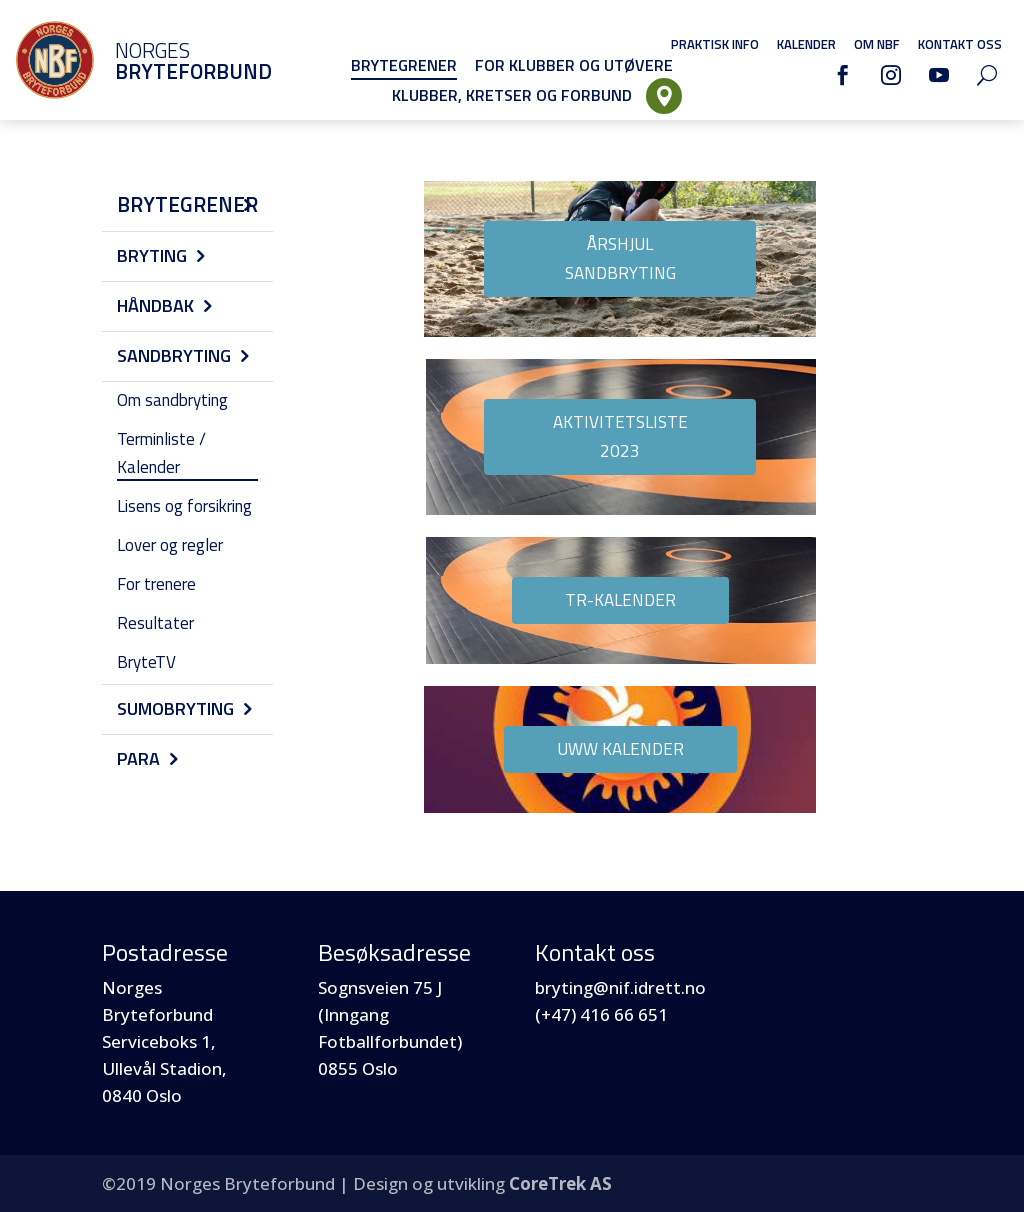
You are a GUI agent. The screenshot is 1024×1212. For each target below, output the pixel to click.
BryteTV (146, 662)
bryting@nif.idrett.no (620, 987)
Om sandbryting (172, 400)
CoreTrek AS (560, 1183)
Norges (165, 60)
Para (138, 758)
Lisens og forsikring (184, 506)
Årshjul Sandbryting (620, 258)
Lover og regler (170, 545)
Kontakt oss (960, 44)
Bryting (152, 255)
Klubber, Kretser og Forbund (512, 95)
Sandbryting (174, 355)
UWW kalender (620, 749)
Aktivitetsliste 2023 (620, 436)
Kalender (806, 44)
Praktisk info (715, 44)
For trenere (156, 584)
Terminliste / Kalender (161, 452)
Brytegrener (404, 65)
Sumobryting (175, 708)
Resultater (155, 623)
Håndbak (155, 305)
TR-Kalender (620, 600)
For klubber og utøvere (574, 65)
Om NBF (877, 44)
